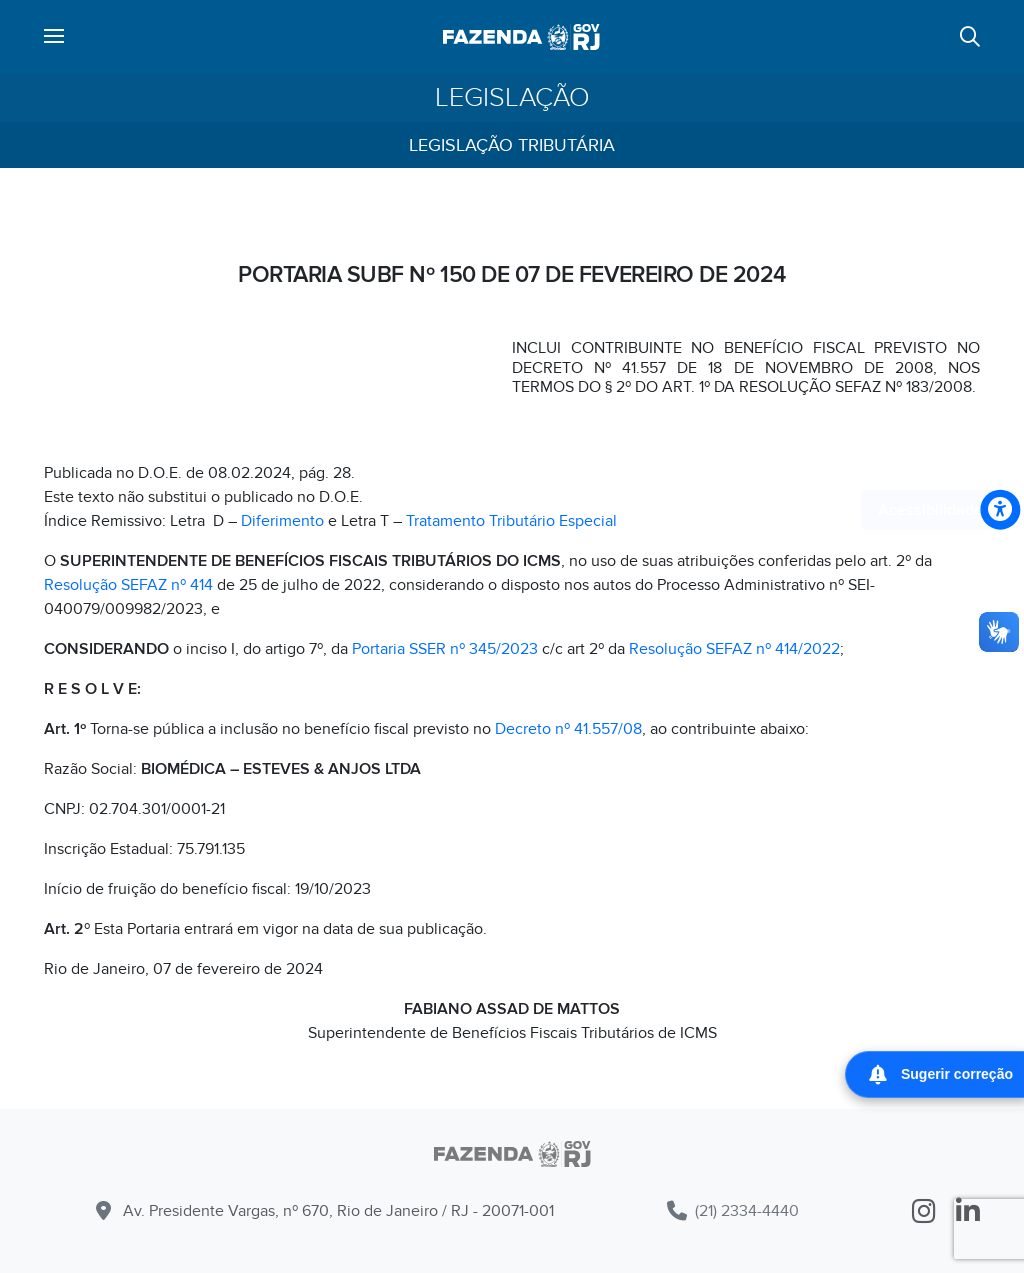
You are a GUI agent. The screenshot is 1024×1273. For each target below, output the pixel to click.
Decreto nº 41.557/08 (568, 729)
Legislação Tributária (512, 145)
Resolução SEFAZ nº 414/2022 (734, 649)
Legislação (512, 98)
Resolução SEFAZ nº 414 (128, 585)
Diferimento (282, 521)
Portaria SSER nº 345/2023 (445, 649)
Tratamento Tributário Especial (511, 521)
